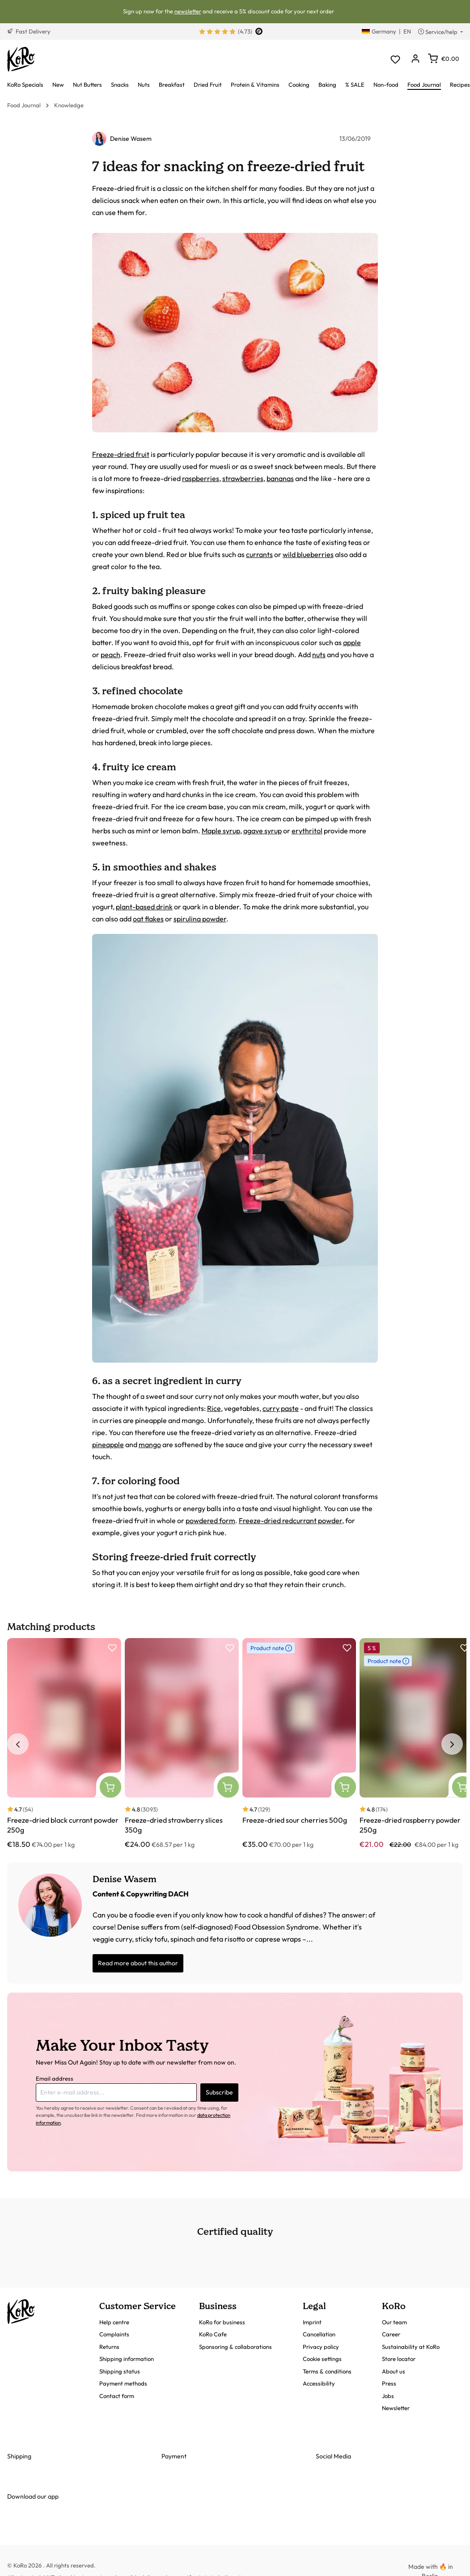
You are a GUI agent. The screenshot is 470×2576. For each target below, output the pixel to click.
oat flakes (148, 918)
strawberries (242, 478)
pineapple (108, 1444)
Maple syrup (221, 830)
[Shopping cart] (443, 58)
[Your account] (415, 59)
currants (259, 554)
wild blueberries (308, 554)
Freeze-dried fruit (120, 454)
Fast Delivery (29, 31)
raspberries (200, 478)
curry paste (281, 1408)
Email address (54, 2078)
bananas (280, 478)
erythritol (307, 830)
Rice (214, 1408)
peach (110, 654)
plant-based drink (144, 906)
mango (150, 1444)
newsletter (187, 11)
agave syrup (262, 830)
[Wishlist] (395, 59)
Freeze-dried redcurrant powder (290, 1520)
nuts (319, 654)
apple (352, 642)
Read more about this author (138, 1963)
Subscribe (219, 2092)
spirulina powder (200, 918)
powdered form (210, 1520)
